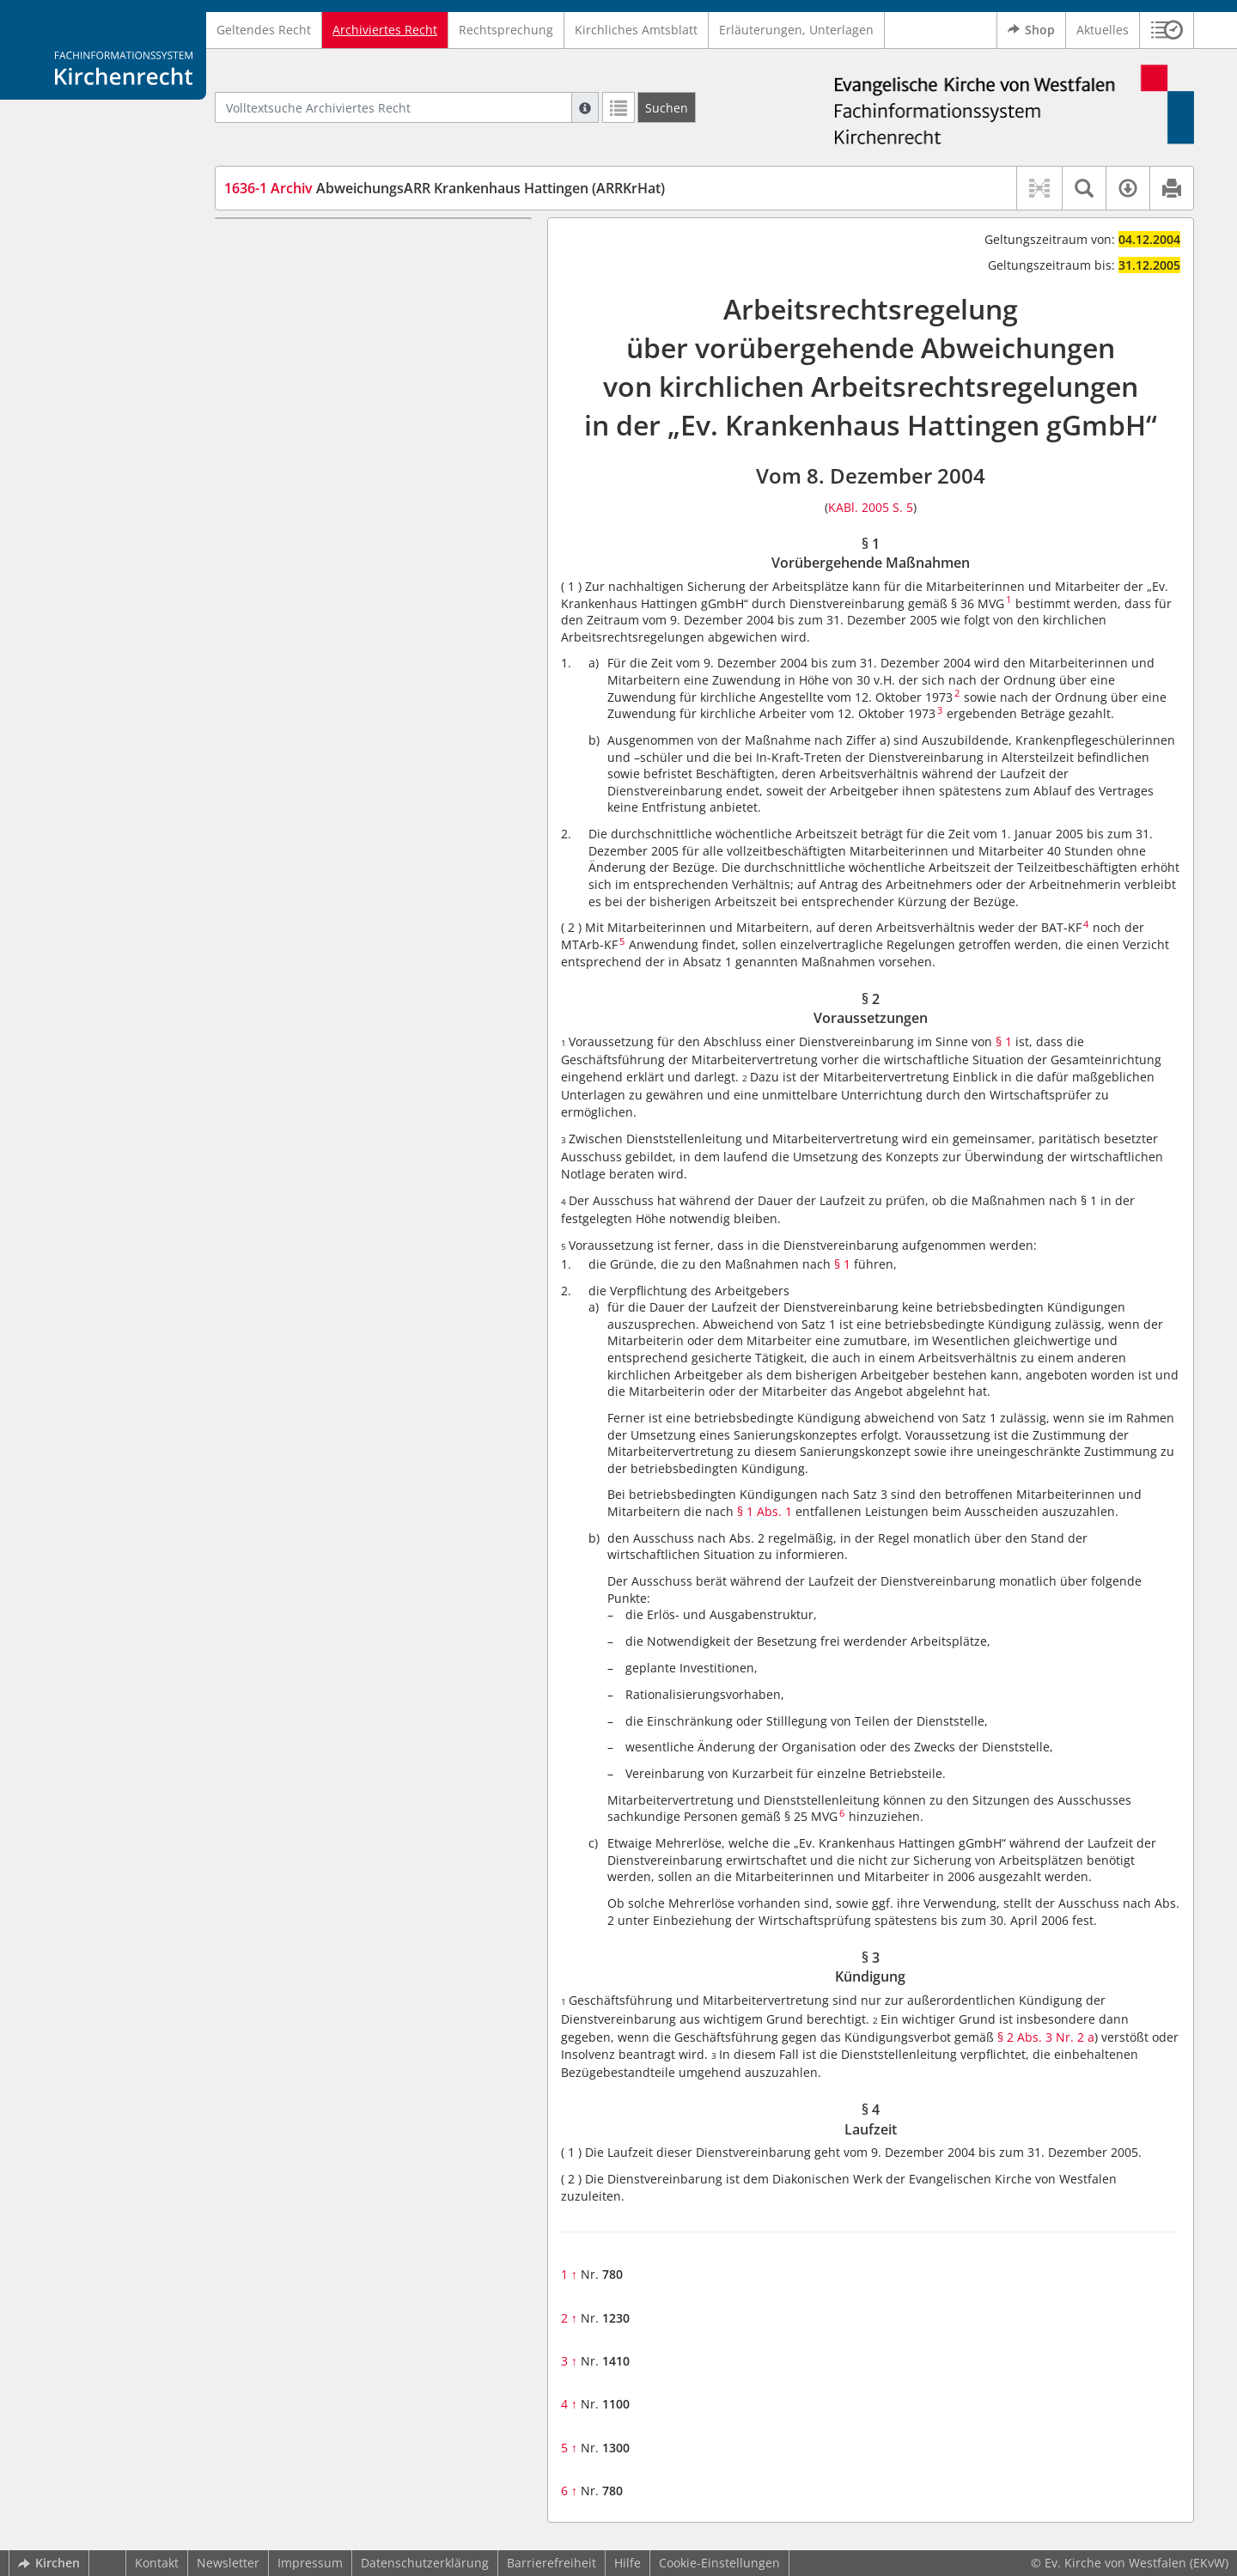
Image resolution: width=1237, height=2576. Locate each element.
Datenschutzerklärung (425, 2563)
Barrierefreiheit (551, 2563)
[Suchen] (666, 107)
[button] (1167, 30)
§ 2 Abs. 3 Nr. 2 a (1045, 2037)
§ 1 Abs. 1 (764, 1511)
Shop (1031, 30)
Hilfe (627, 2563)
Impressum (310, 2563)
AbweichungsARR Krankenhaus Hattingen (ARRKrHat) (444, 188)
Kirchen (49, 2563)
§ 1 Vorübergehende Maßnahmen (353, 243)
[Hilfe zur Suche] (585, 107)
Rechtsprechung (506, 29)
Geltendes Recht (263, 29)
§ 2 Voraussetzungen (315, 269)
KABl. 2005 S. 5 (870, 507)
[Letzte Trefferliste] (618, 107)
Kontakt (157, 2563)
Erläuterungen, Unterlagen (796, 29)
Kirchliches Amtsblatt (636, 29)
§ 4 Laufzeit (288, 320)
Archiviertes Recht (384, 29)
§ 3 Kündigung (297, 294)
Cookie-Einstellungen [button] (719, 2563)
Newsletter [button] (228, 2563)
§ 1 (1004, 1041)
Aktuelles (1102, 29)
